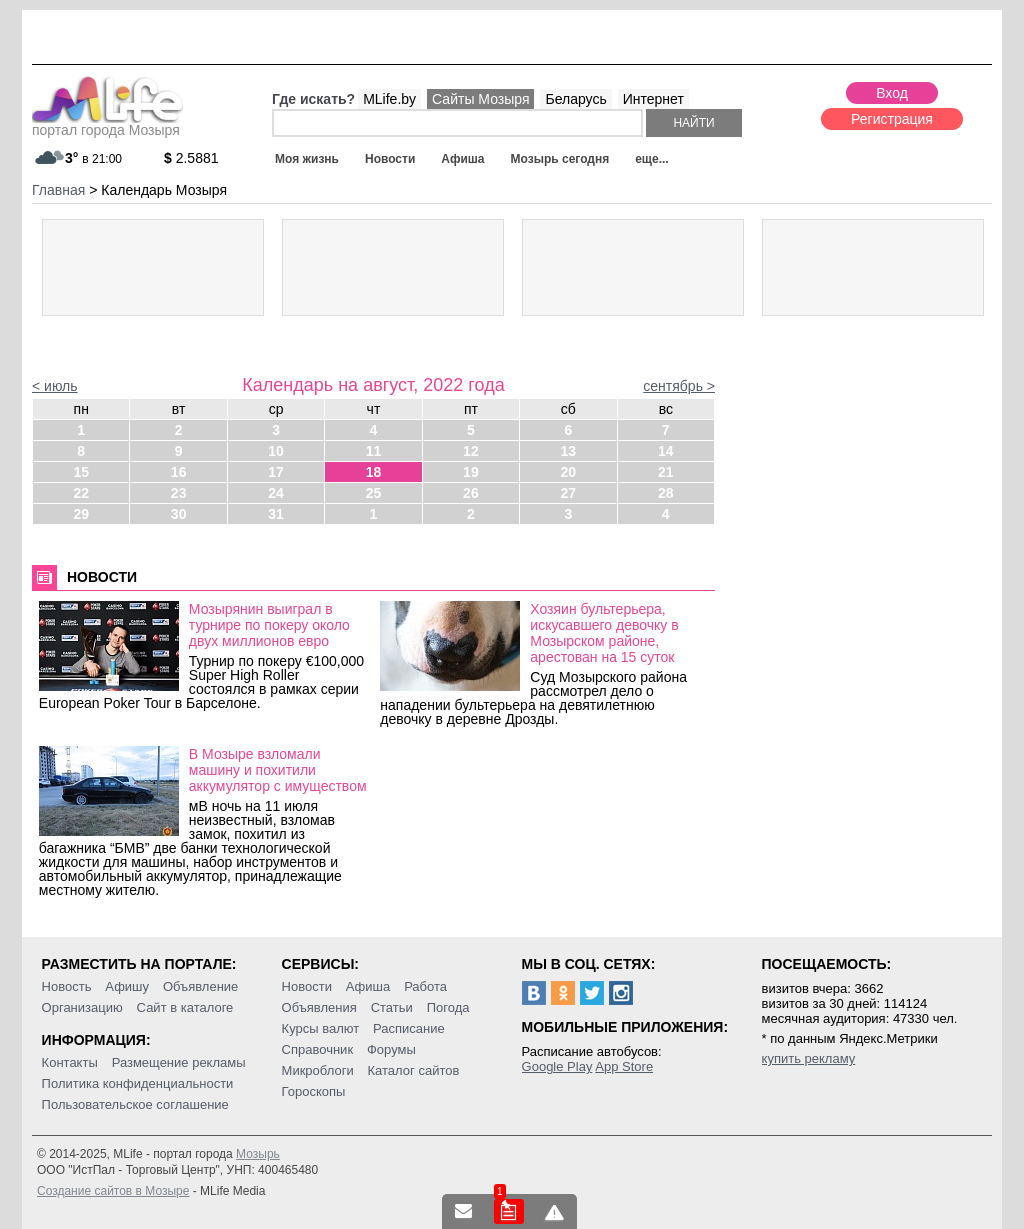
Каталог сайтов (414, 1070)
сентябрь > (679, 386)
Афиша (462, 159)
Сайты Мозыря (480, 99)
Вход (892, 93)
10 (276, 451)
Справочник (318, 1049)
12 (471, 451)
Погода (448, 1007)
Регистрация (892, 119)
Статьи (392, 1007)
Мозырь (258, 1154)
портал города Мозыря (107, 124)
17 (276, 472)
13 (569, 451)
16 (179, 472)
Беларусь (575, 99)
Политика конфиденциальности (138, 1083)
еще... (651, 159)
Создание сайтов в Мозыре (113, 1191)
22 (81, 493)
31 (276, 514)
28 (666, 493)
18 (374, 472)
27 (569, 493)
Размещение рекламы (179, 1062)
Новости (390, 159)
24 (276, 493)
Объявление (200, 986)
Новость (67, 986)
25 (374, 493)
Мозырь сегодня (560, 159)
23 (179, 493)
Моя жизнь (307, 159)
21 (666, 472)
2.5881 (191, 158)
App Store (624, 1066)
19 (471, 472)
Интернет (653, 99)
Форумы (391, 1049)
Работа (425, 986)
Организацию (82, 1007)
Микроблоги (318, 1070)
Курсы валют (321, 1028)
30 (179, 514)
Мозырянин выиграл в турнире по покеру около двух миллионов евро (269, 625)
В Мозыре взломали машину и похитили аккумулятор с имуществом (278, 770)
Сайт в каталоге (185, 1007)
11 (374, 451)
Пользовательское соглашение (135, 1104)
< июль (55, 386)
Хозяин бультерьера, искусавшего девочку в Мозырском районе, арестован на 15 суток (604, 633)
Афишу (127, 986)
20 (569, 472)
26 (471, 493)
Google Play (557, 1066)
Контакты (70, 1062)
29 (81, 514)
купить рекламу (809, 1058)
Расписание (409, 1028)
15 (81, 472)
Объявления (319, 1007)
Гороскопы (314, 1091)
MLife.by (389, 99)
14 (666, 451)
